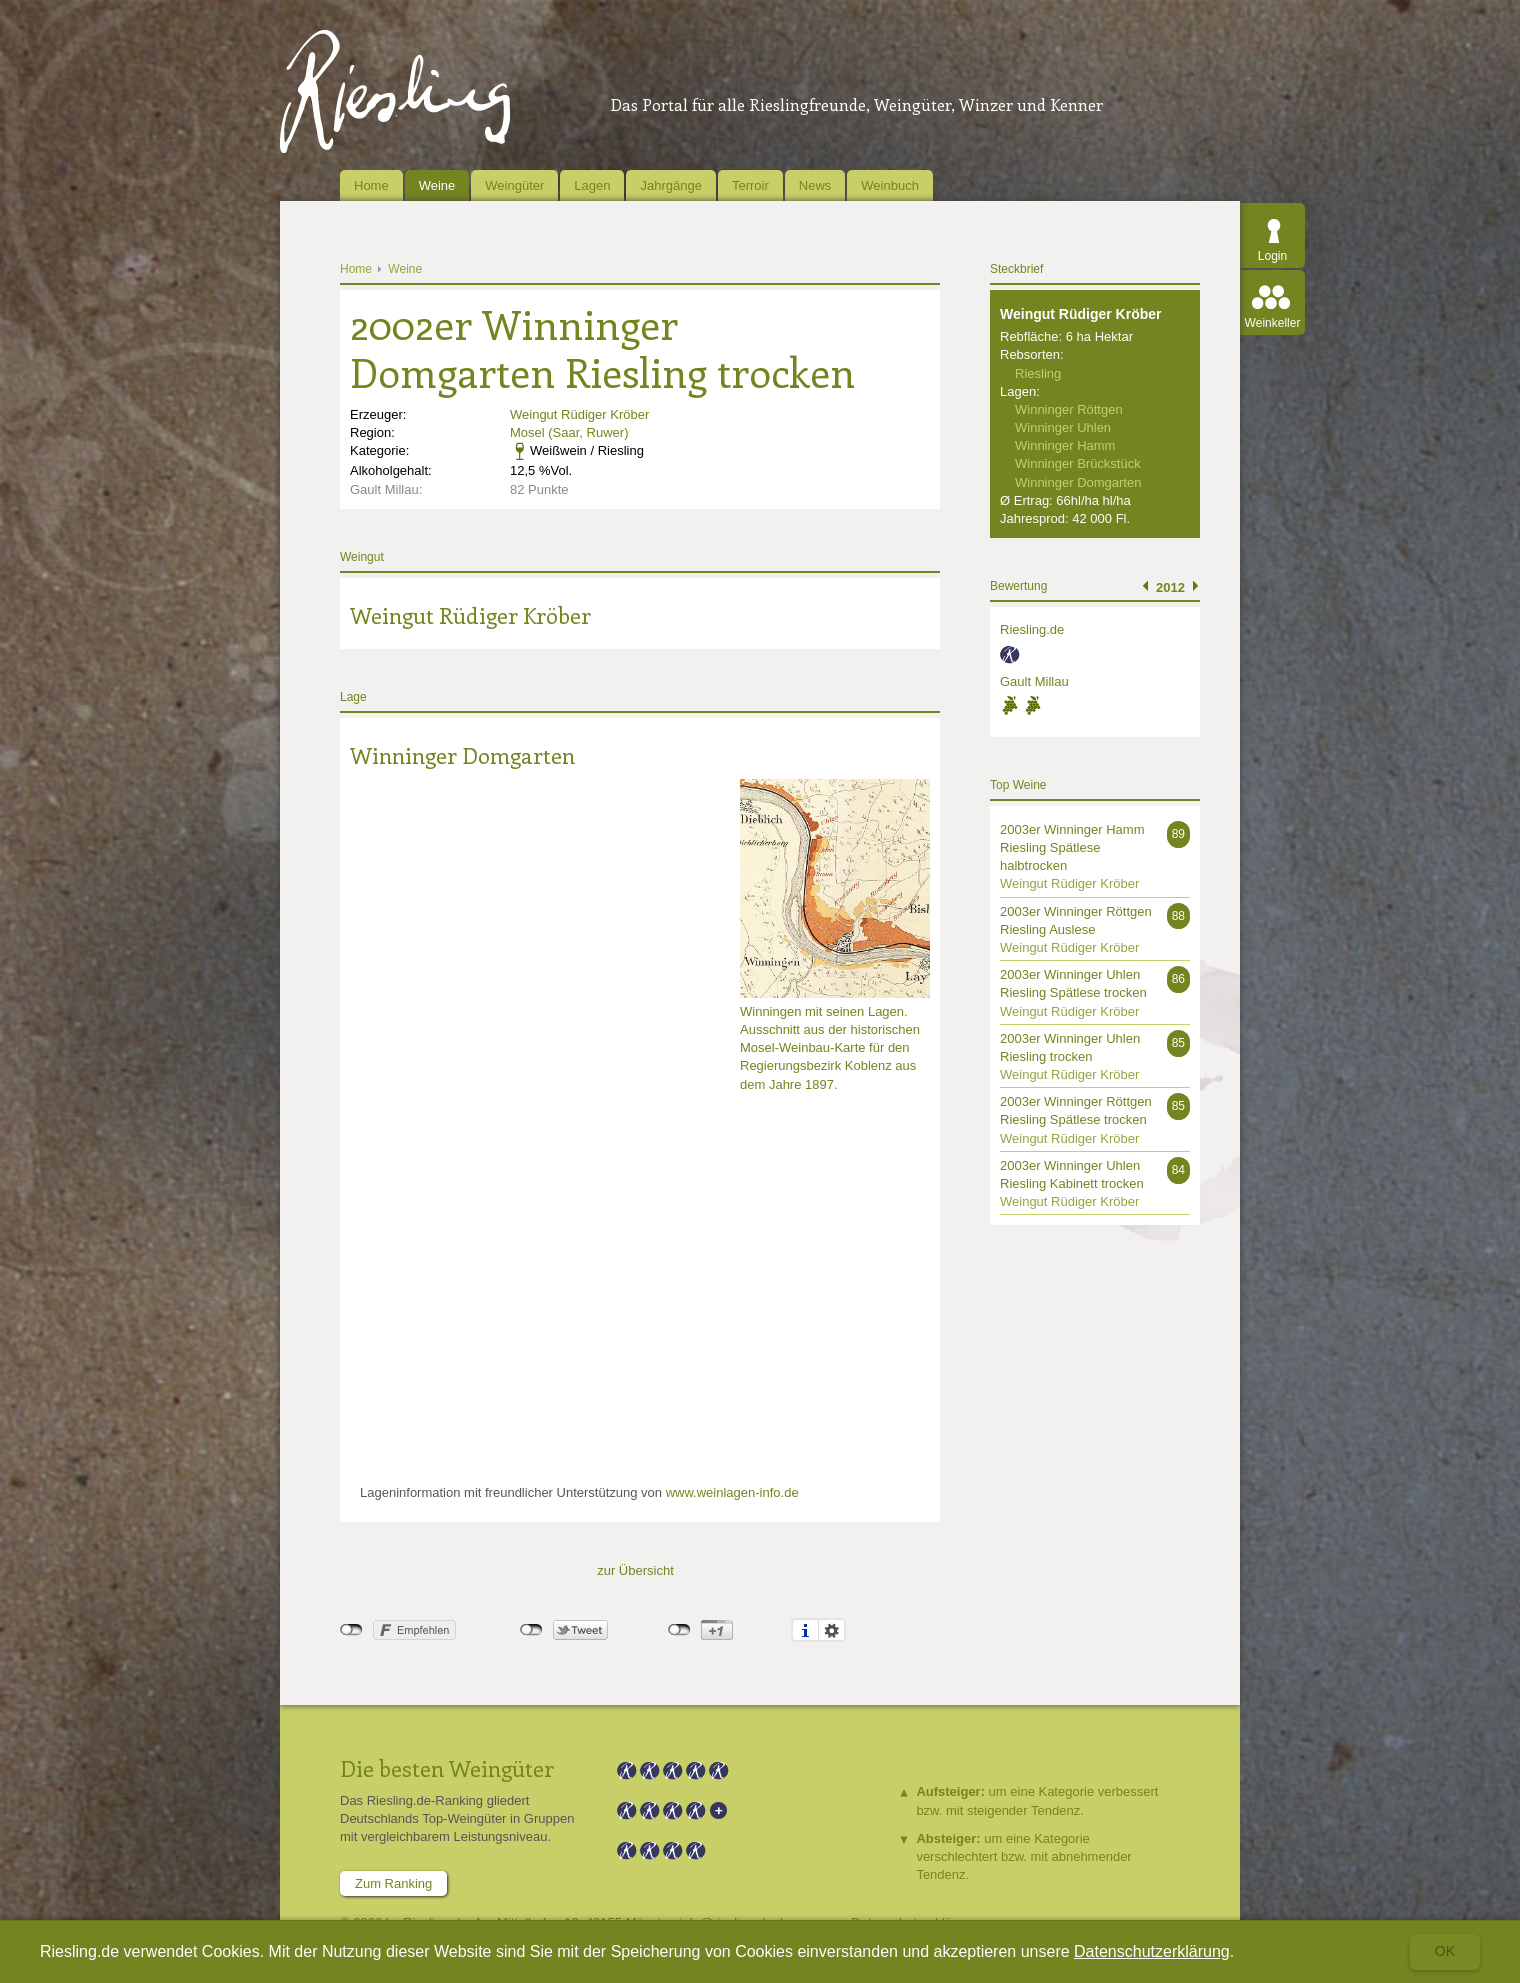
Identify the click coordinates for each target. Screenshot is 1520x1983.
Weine (437, 185)
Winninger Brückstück (1078, 463)
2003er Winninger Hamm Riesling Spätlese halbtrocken (1072, 847)
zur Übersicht (635, 1570)
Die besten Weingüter (447, 1768)
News (815, 185)
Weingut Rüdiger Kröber (579, 414)
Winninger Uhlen (1063, 427)
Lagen (592, 185)
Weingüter (514, 185)
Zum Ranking (393, 1883)
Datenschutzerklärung (1152, 1951)
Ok (1445, 1951)
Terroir (750, 185)
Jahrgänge (670, 185)
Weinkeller (1273, 323)
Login (1272, 256)
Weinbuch (890, 185)
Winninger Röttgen (1069, 409)
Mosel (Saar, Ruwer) (569, 432)
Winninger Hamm (1065, 445)
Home (371, 185)
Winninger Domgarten (462, 755)
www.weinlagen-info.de (732, 1492)
